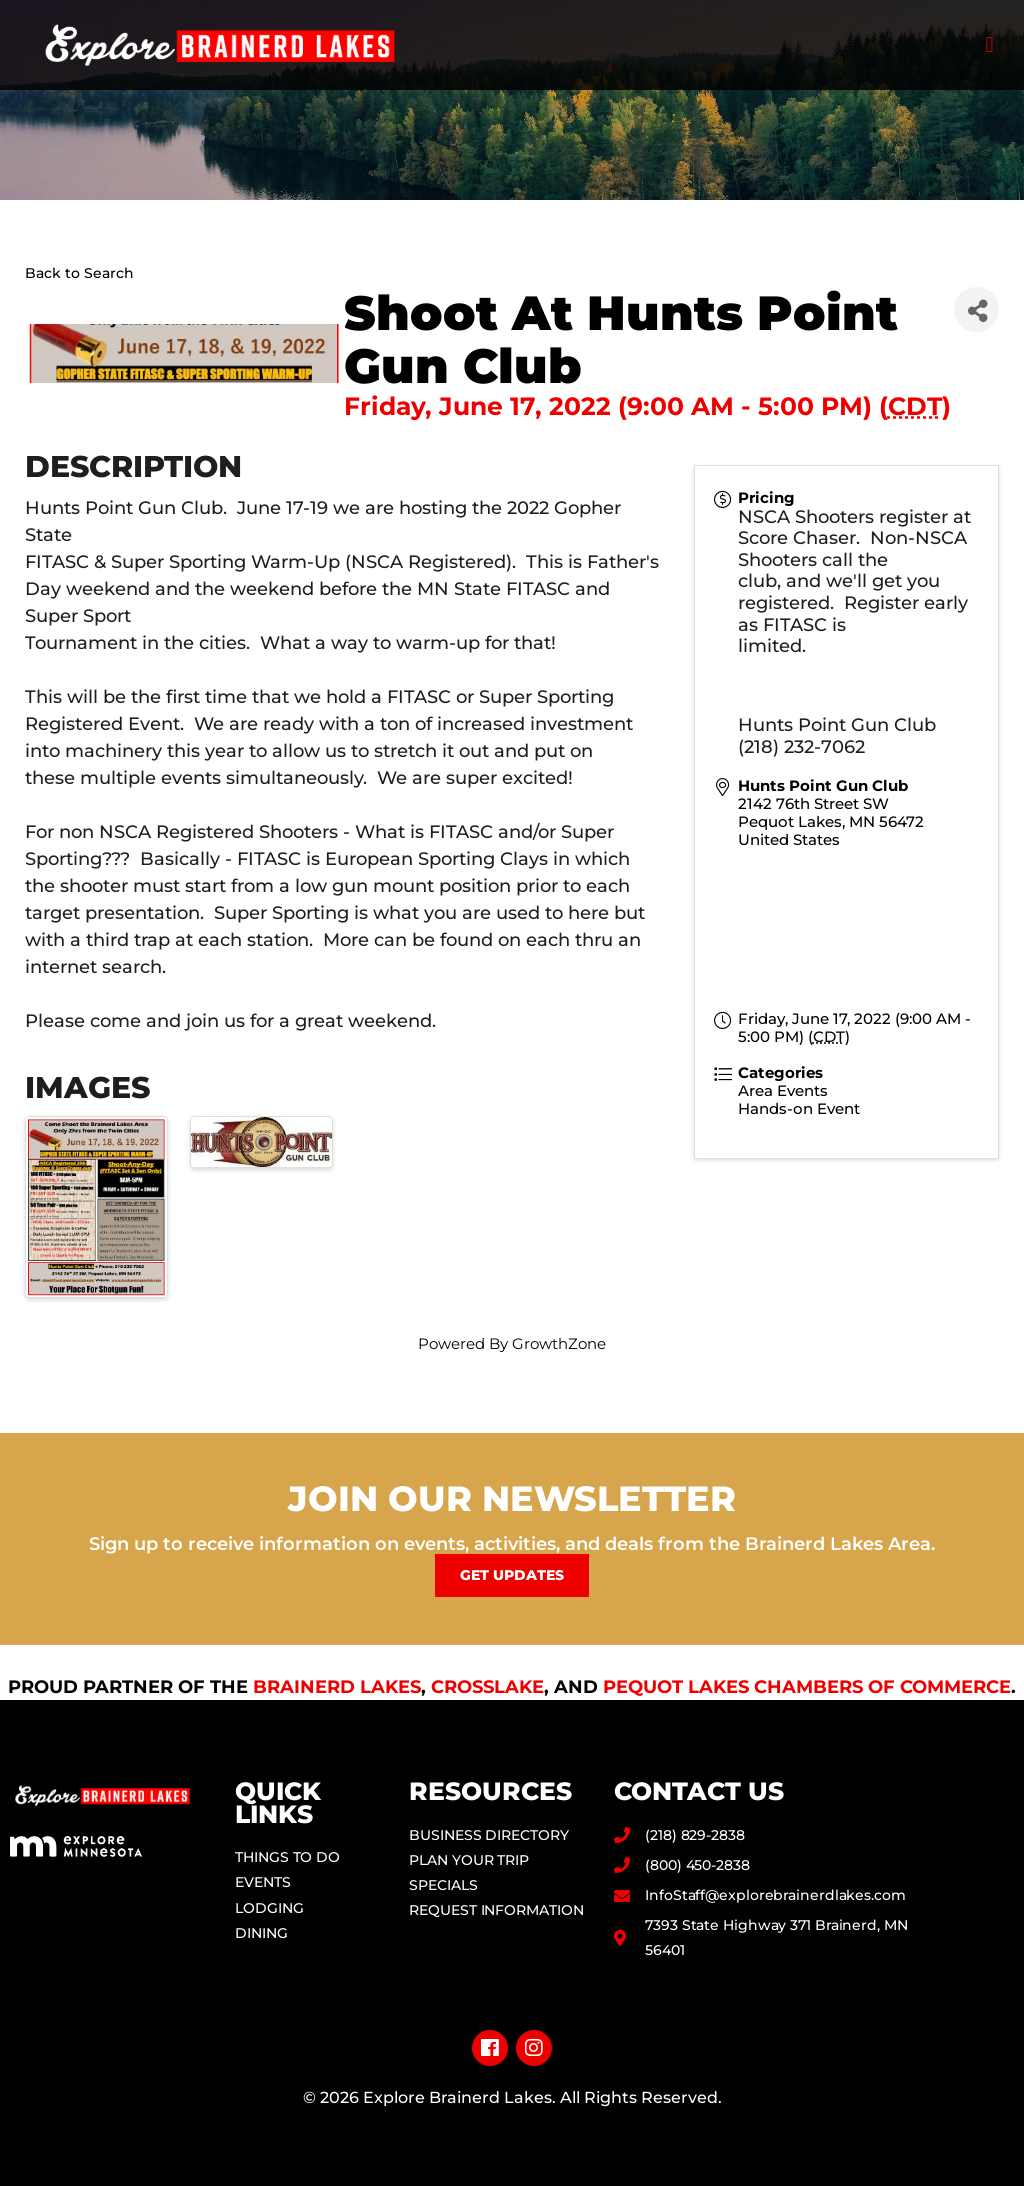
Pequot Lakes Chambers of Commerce (807, 1687)
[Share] (976, 309)
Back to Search (79, 273)
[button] (989, 45)
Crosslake (487, 1687)
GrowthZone (559, 1343)
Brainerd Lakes (337, 1687)
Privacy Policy (512, 2129)
